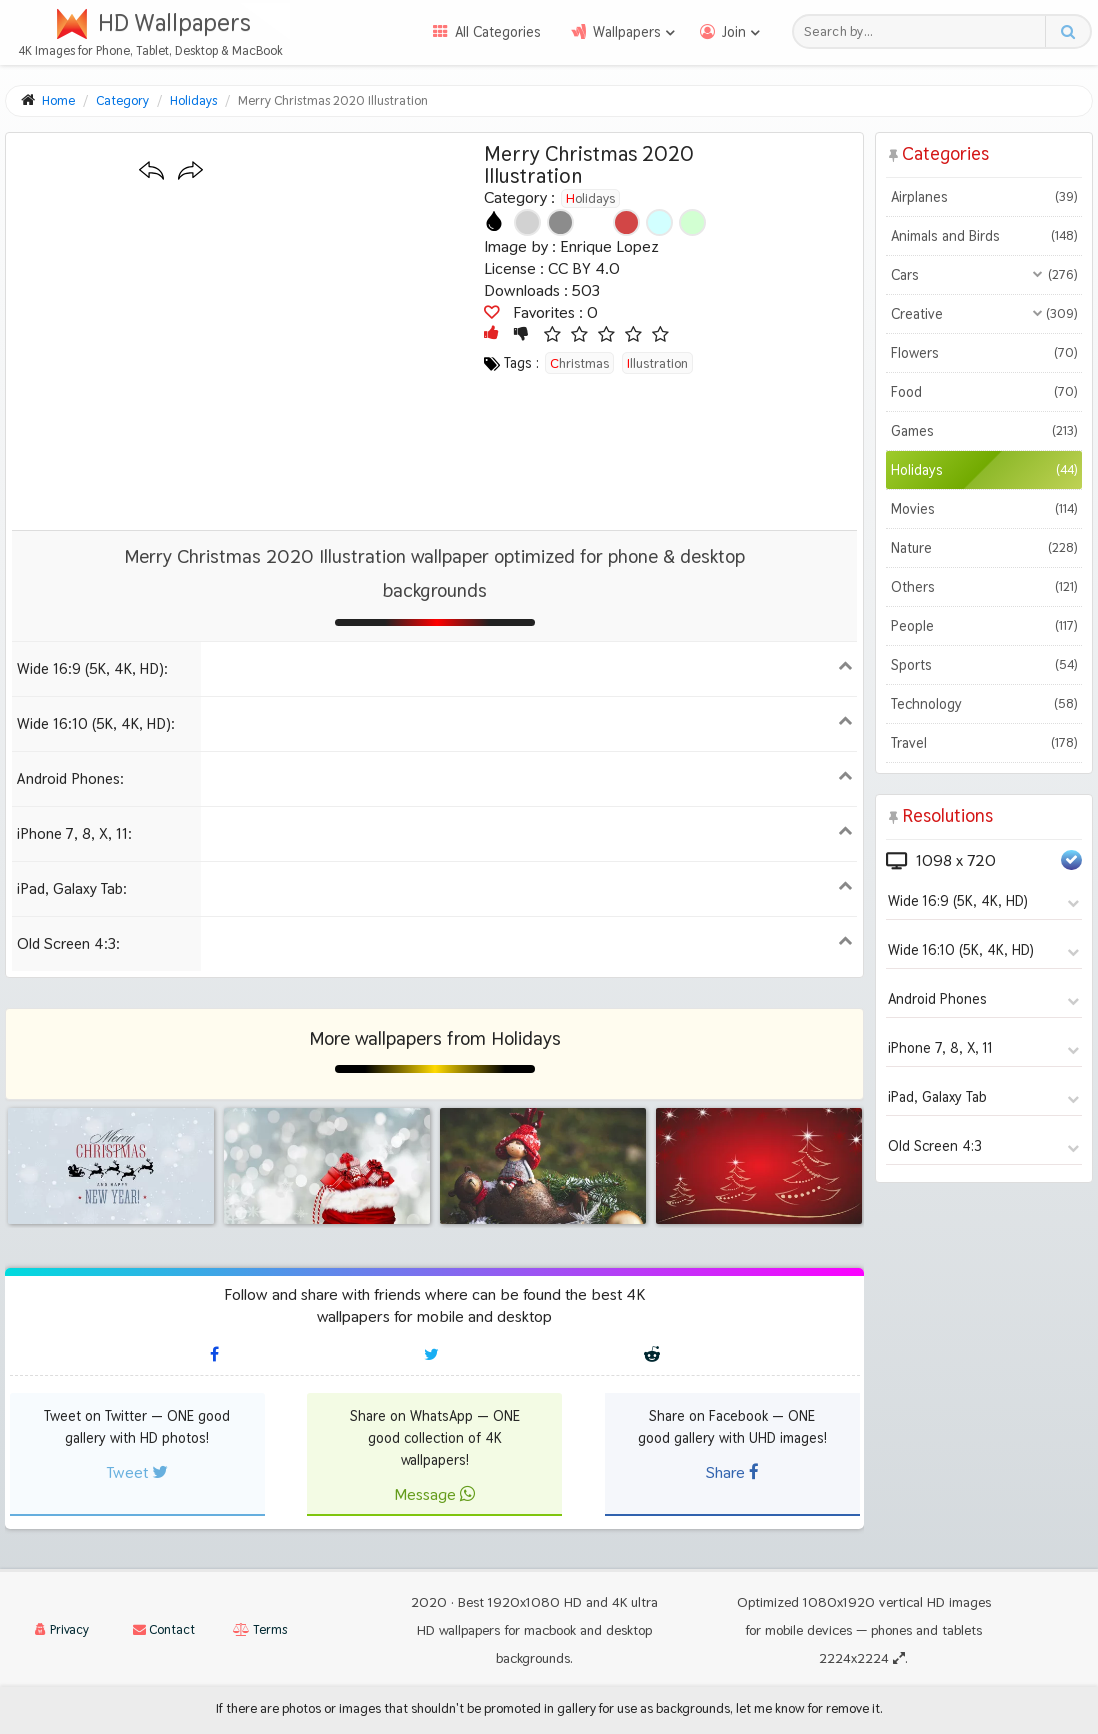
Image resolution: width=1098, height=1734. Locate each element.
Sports (983, 665)
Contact (164, 1629)
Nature (983, 548)
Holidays (590, 198)
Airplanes (983, 197)
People (983, 626)
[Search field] (924, 31)
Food (983, 392)
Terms (260, 1629)
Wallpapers (627, 32)
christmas (579, 363)
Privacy (62, 1629)
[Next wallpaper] (190, 171)
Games (983, 431)
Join (734, 32)
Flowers (983, 353)
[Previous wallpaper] (151, 171)
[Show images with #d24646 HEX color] (626, 222)
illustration (657, 363)
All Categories (498, 32)
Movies (983, 509)
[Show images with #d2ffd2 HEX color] (692, 222)
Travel (983, 743)
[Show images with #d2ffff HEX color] (659, 222)
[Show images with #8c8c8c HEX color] (560, 222)
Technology (983, 704)
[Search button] (1067, 31)
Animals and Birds (983, 236)
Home (58, 100)
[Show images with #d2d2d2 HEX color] (527, 222)
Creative (983, 314)
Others (983, 587)
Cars (983, 275)
